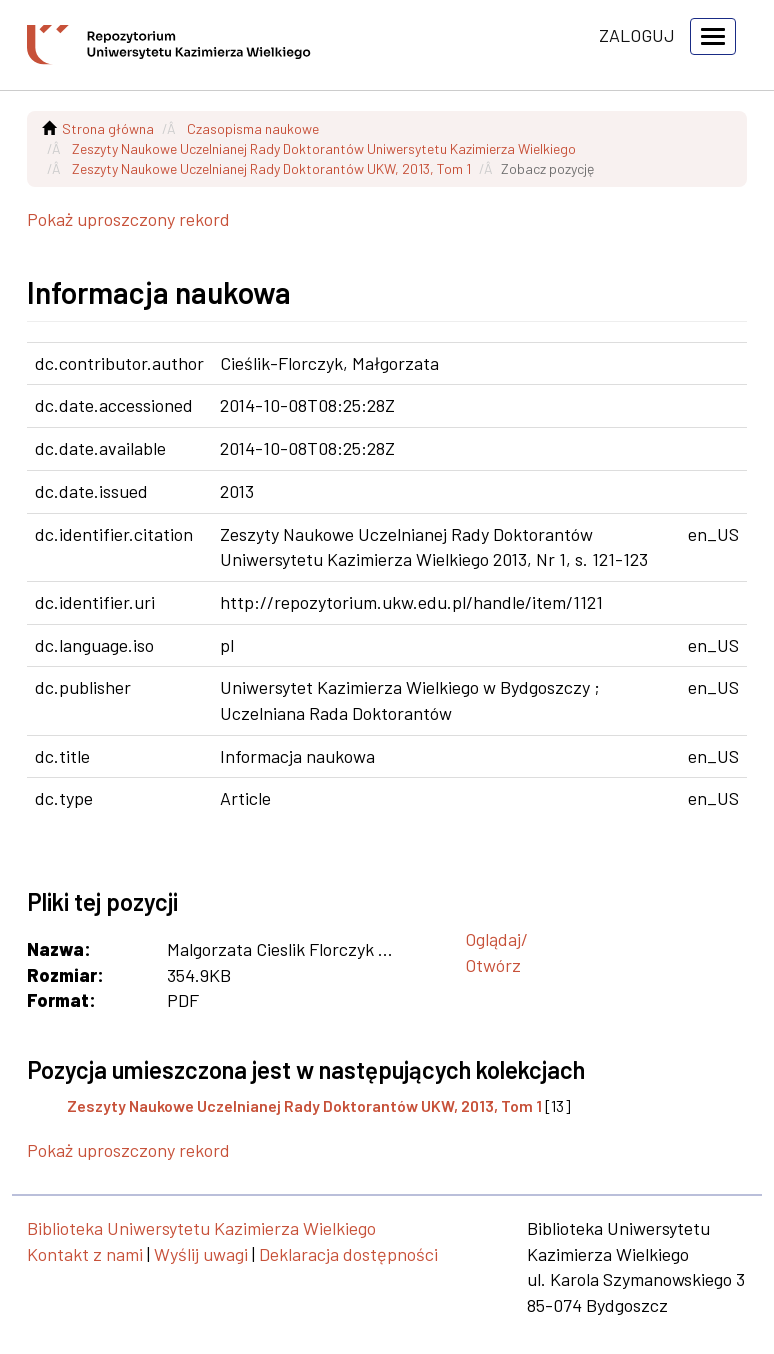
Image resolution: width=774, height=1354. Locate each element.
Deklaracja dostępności (348, 1254)
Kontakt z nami (85, 1254)
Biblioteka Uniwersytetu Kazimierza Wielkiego (201, 1228)
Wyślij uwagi (201, 1254)
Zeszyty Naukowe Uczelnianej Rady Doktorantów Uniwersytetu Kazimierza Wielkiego (324, 148)
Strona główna (108, 128)
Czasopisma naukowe (253, 128)
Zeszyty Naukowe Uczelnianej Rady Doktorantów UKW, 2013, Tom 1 (271, 168)
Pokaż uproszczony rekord (128, 219)
